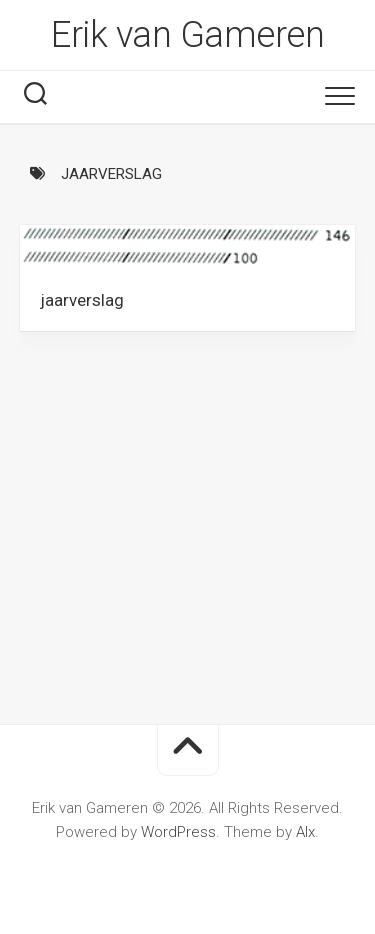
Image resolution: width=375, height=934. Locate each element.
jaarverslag (82, 300)
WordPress (178, 832)
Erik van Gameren (187, 35)
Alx (305, 832)
